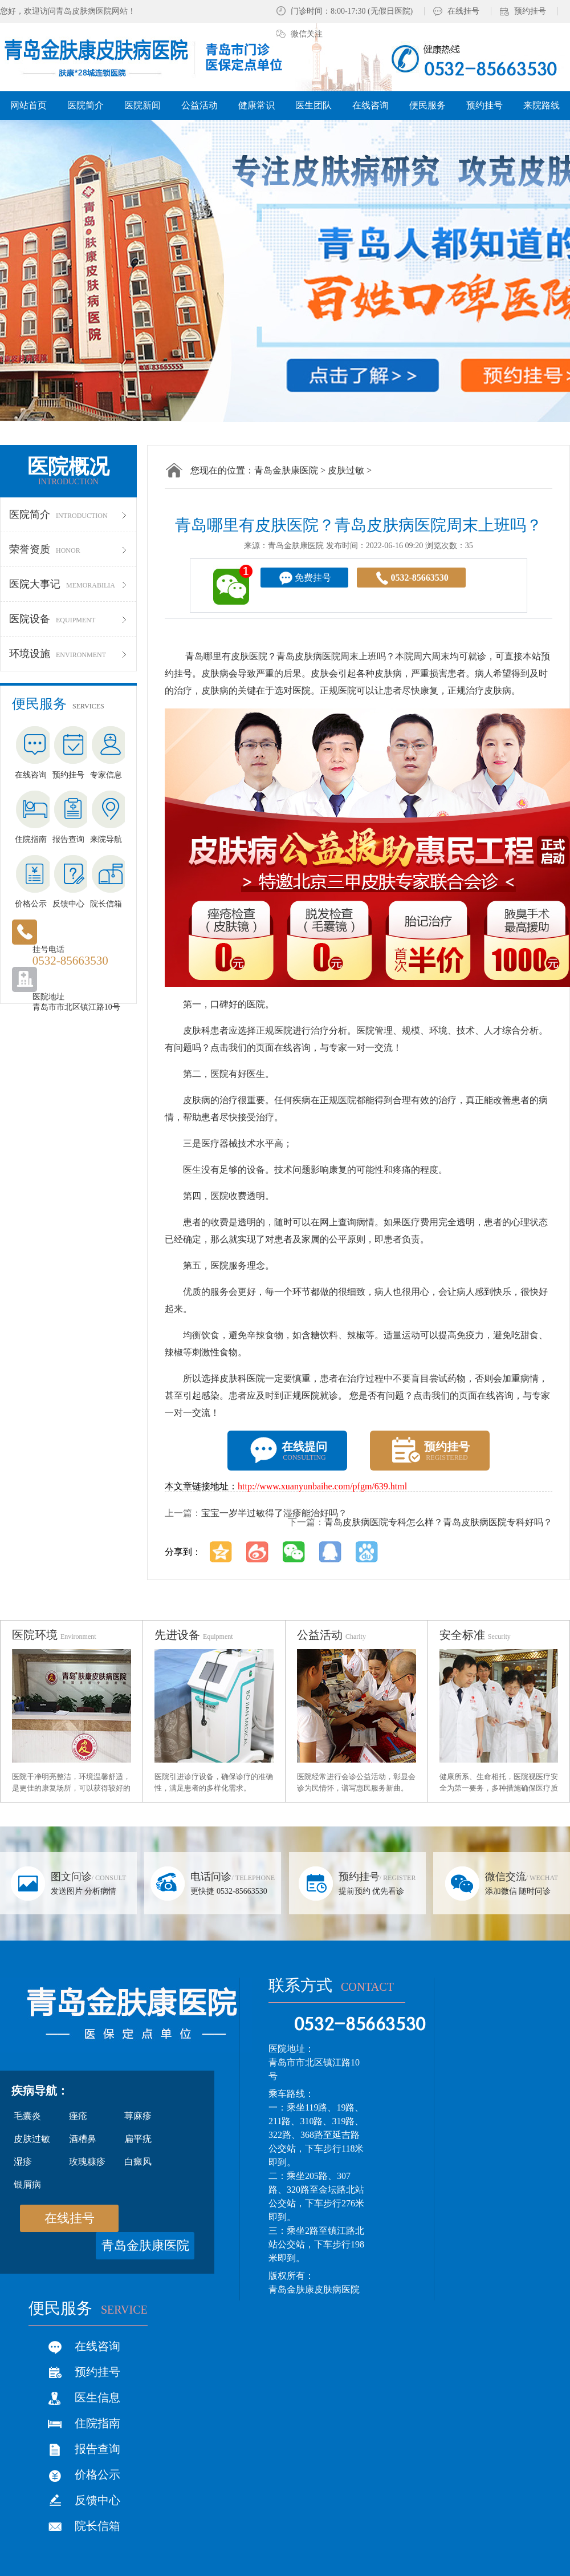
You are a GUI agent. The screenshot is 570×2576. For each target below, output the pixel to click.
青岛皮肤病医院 (308, 656)
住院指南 (97, 2423)
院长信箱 (97, 2526)
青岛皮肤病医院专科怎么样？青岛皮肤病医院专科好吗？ (438, 1522)
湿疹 (23, 2161)
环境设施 (68, 654)
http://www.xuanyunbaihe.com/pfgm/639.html (322, 1486)
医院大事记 (68, 584)
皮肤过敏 (346, 470)
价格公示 (97, 2474)
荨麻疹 (138, 2116)
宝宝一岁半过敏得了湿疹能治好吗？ (274, 1513)
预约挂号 (530, 11)
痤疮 (78, 2116)
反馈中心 (97, 2500)
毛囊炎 (27, 2116)
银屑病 (27, 2184)
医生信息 (97, 2397)
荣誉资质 (68, 549)
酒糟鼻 (82, 2139)
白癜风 (138, 2161)
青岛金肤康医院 (286, 470)
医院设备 (68, 619)
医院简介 (68, 514)
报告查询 (97, 2449)
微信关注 (307, 34)
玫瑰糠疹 (87, 2161)
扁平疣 (138, 2139)
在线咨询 (97, 2346)
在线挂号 (463, 11)
